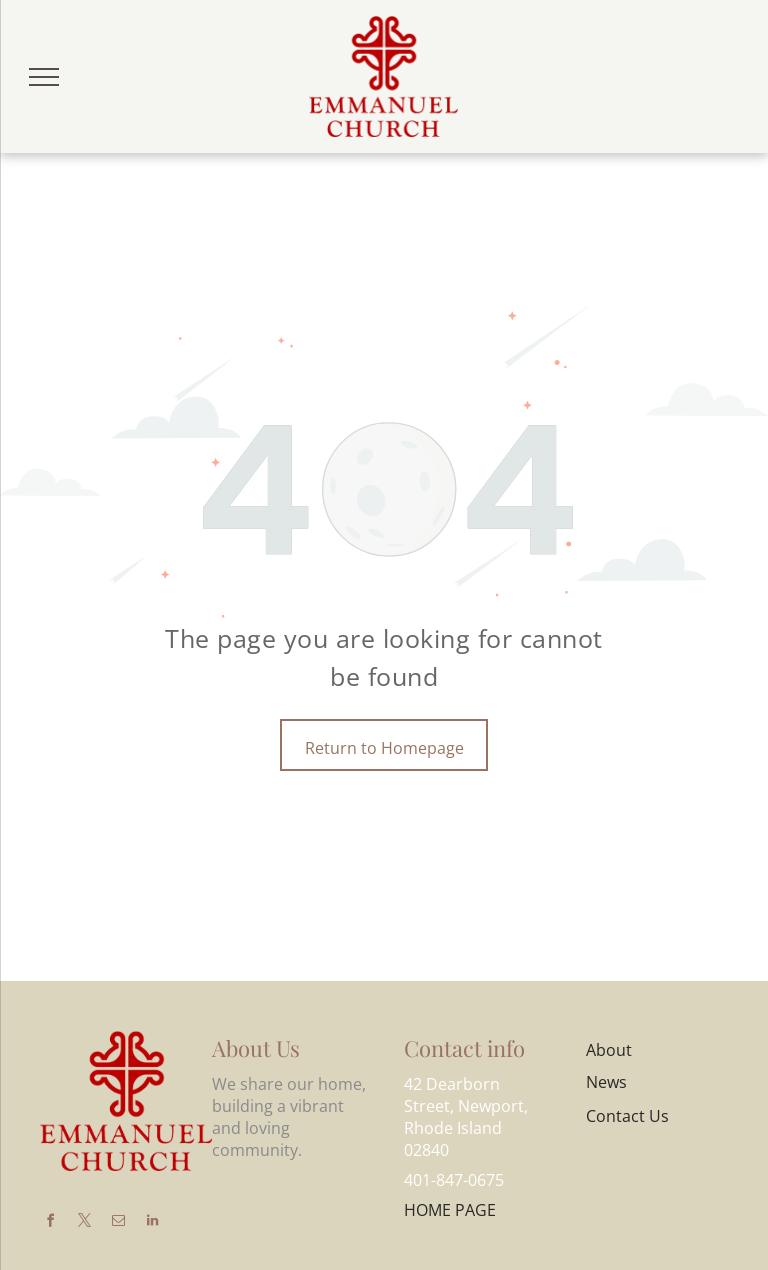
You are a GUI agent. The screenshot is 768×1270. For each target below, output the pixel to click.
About (609, 1050)
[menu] (44, 77)
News (606, 1082)
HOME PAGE (450, 1210)
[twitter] (84, 1223)
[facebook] (50, 1223)
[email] (118, 1223)
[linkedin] (152, 1223)
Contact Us (627, 1116)
